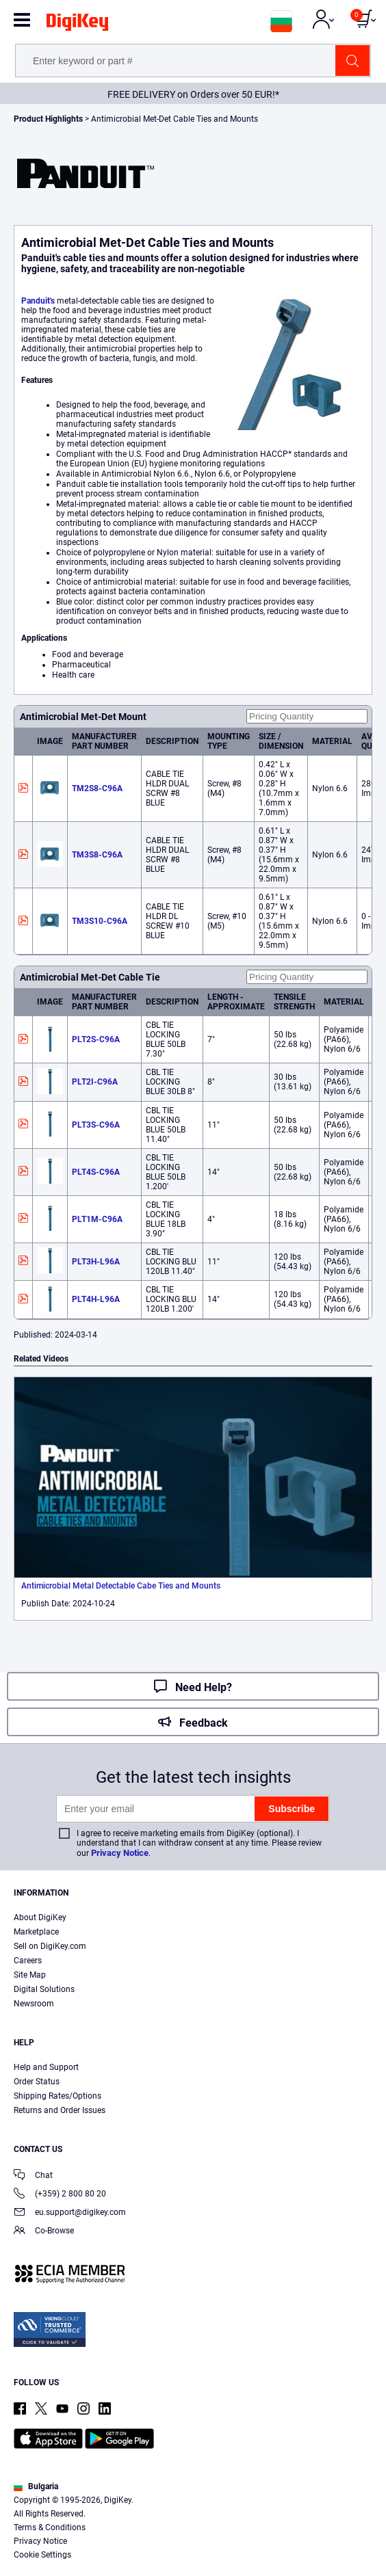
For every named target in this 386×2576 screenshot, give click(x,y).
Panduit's (38, 301)
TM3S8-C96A (97, 855)
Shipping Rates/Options (57, 2096)
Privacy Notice (120, 1853)
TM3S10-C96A (99, 921)
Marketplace (36, 1932)
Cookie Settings (42, 2555)
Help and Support (46, 2067)
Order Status (37, 2081)
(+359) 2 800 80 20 (60, 2194)
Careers (28, 1960)
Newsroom (34, 2003)
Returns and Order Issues (59, 2110)
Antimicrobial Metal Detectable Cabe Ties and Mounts (120, 1586)
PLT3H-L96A (96, 1261)
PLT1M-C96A (97, 1219)
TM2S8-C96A (97, 788)
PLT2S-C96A (96, 1039)
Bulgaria (36, 2486)
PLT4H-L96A (96, 1299)
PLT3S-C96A (96, 1125)
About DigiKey (40, 1917)
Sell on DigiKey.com (50, 1946)
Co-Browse (44, 2231)
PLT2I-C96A (95, 1082)
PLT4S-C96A (96, 1172)
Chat (33, 2176)
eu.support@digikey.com (70, 2213)
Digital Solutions (44, 1989)
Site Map (30, 1975)
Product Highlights (48, 119)
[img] (77, 25)
